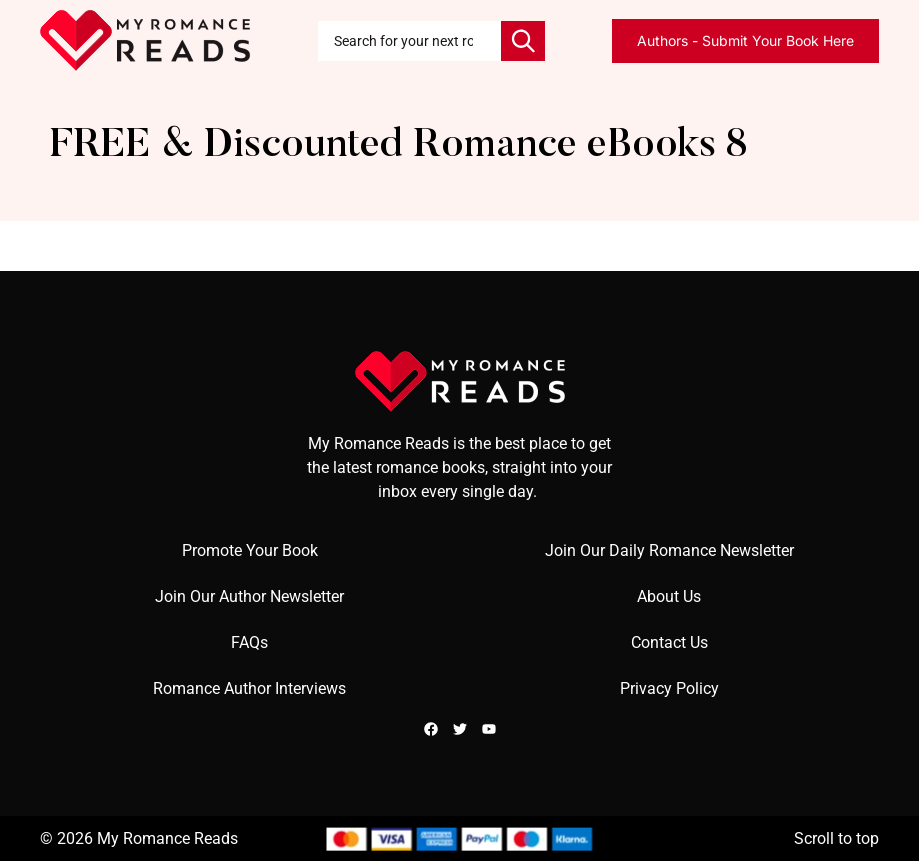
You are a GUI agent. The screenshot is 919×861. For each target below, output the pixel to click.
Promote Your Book (250, 550)
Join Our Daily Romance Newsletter (669, 550)
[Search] (523, 41)
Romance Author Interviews (249, 688)
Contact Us (669, 642)
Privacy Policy (669, 688)
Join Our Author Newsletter (249, 596)
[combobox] (409, 41)
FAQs (249, 642)
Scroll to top (836, 838)
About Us (669, 596)
